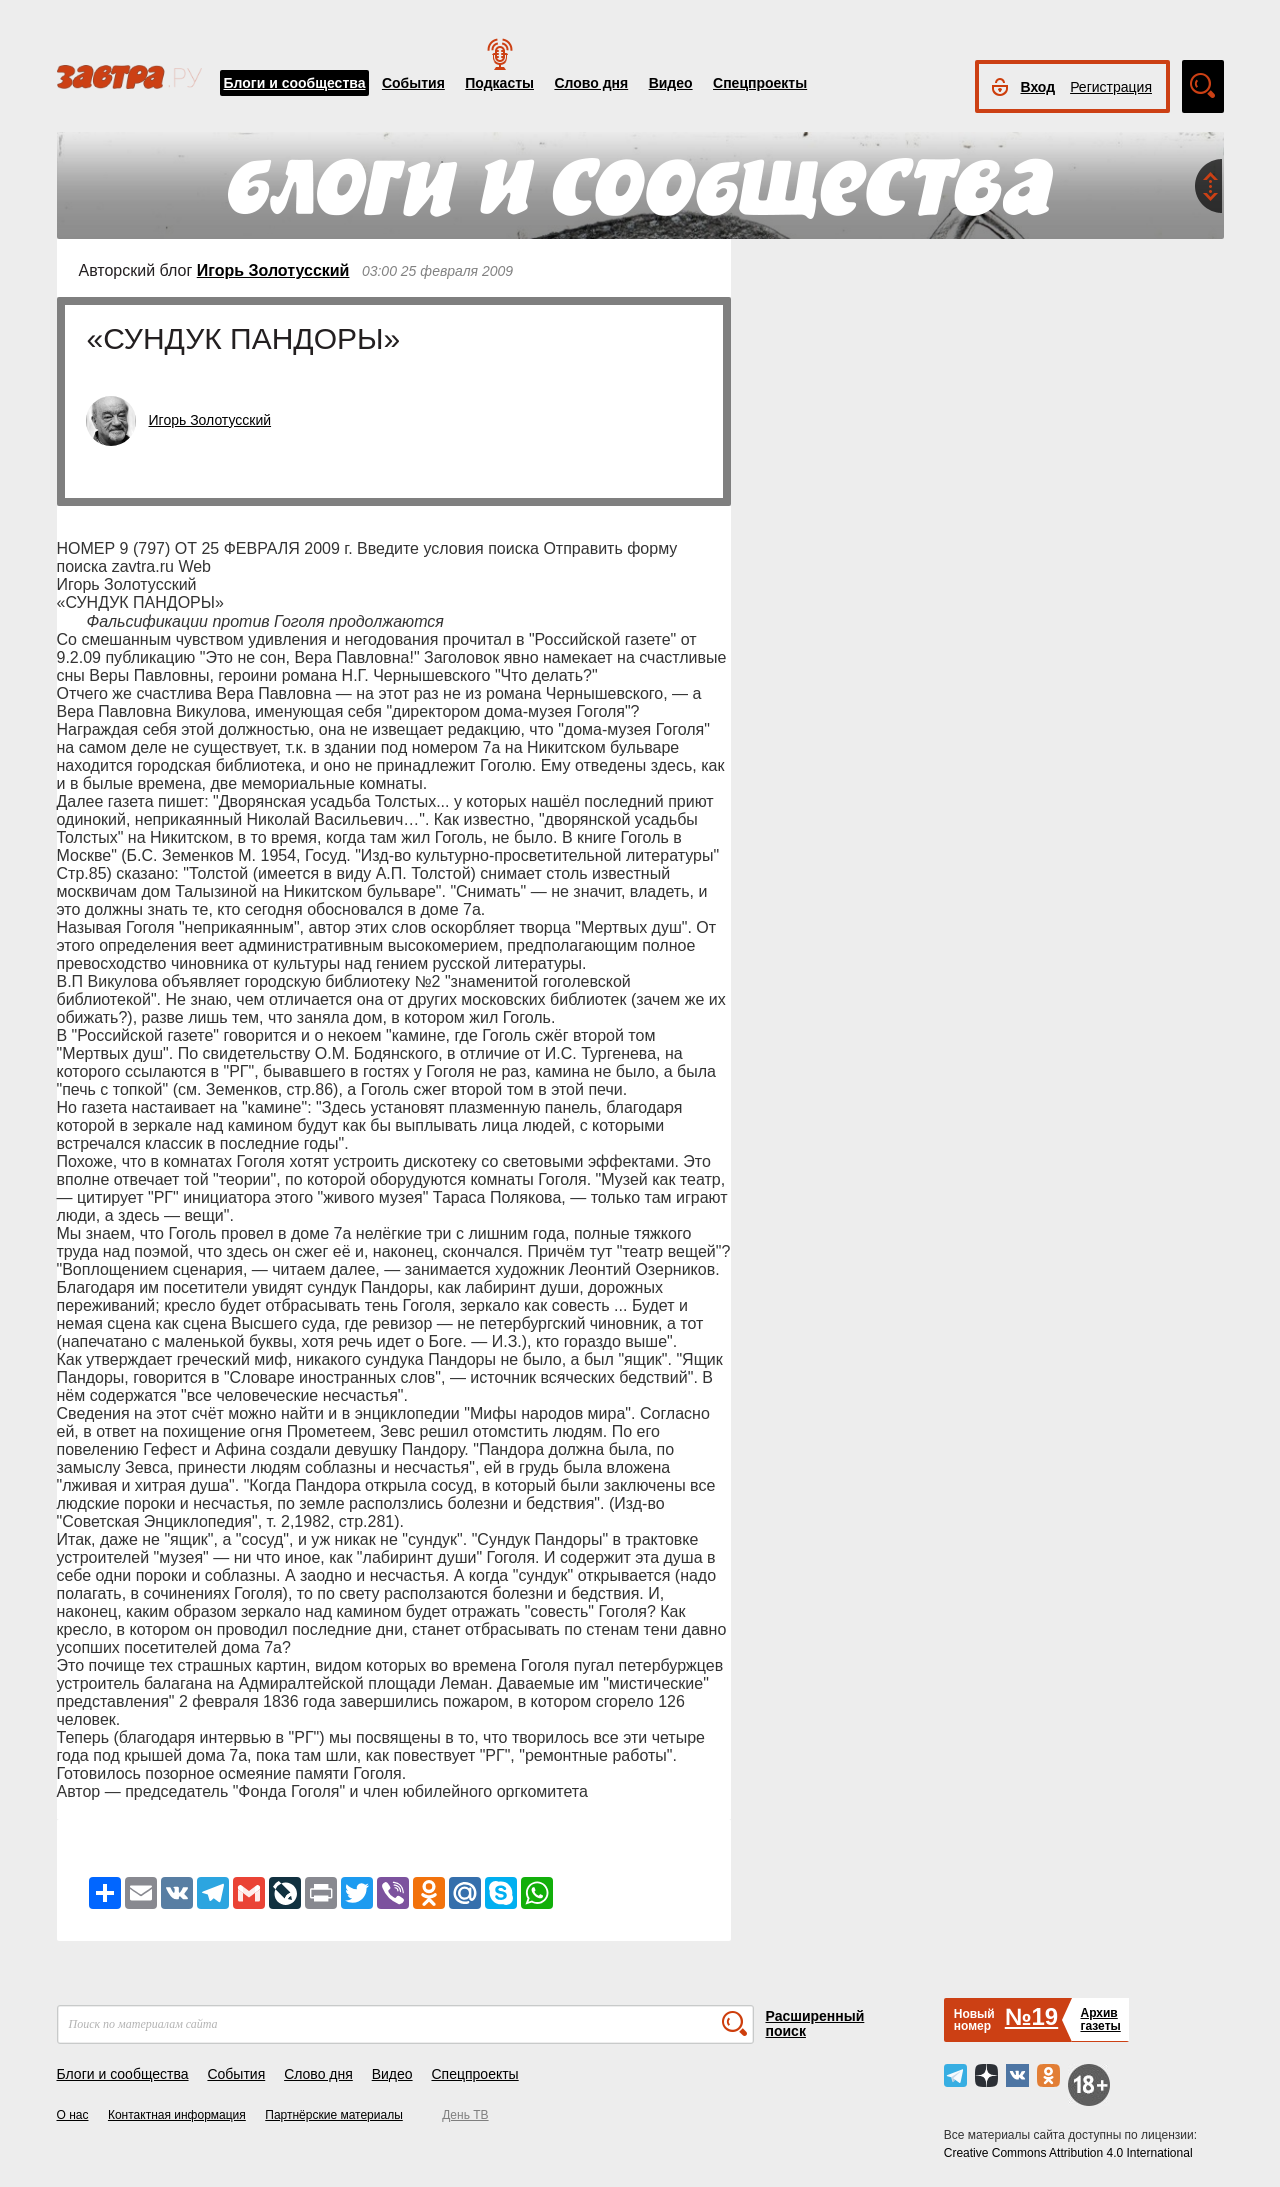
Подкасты (499, 83)
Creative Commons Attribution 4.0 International (1068, 2153)
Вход (1038, 87)
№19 (1031, 2016)
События (413, 83)
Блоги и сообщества (295, 83)
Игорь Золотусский (273, 270)
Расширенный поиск (815, 2023)
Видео (671, 83)
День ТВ (465, 2115)
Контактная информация (177, 2115)
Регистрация (1111, 87)
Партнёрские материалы (334, 2115)
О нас (73, 2115)
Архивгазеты (1100, 2019)
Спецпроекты (760, 83)
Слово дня (591, 83)
